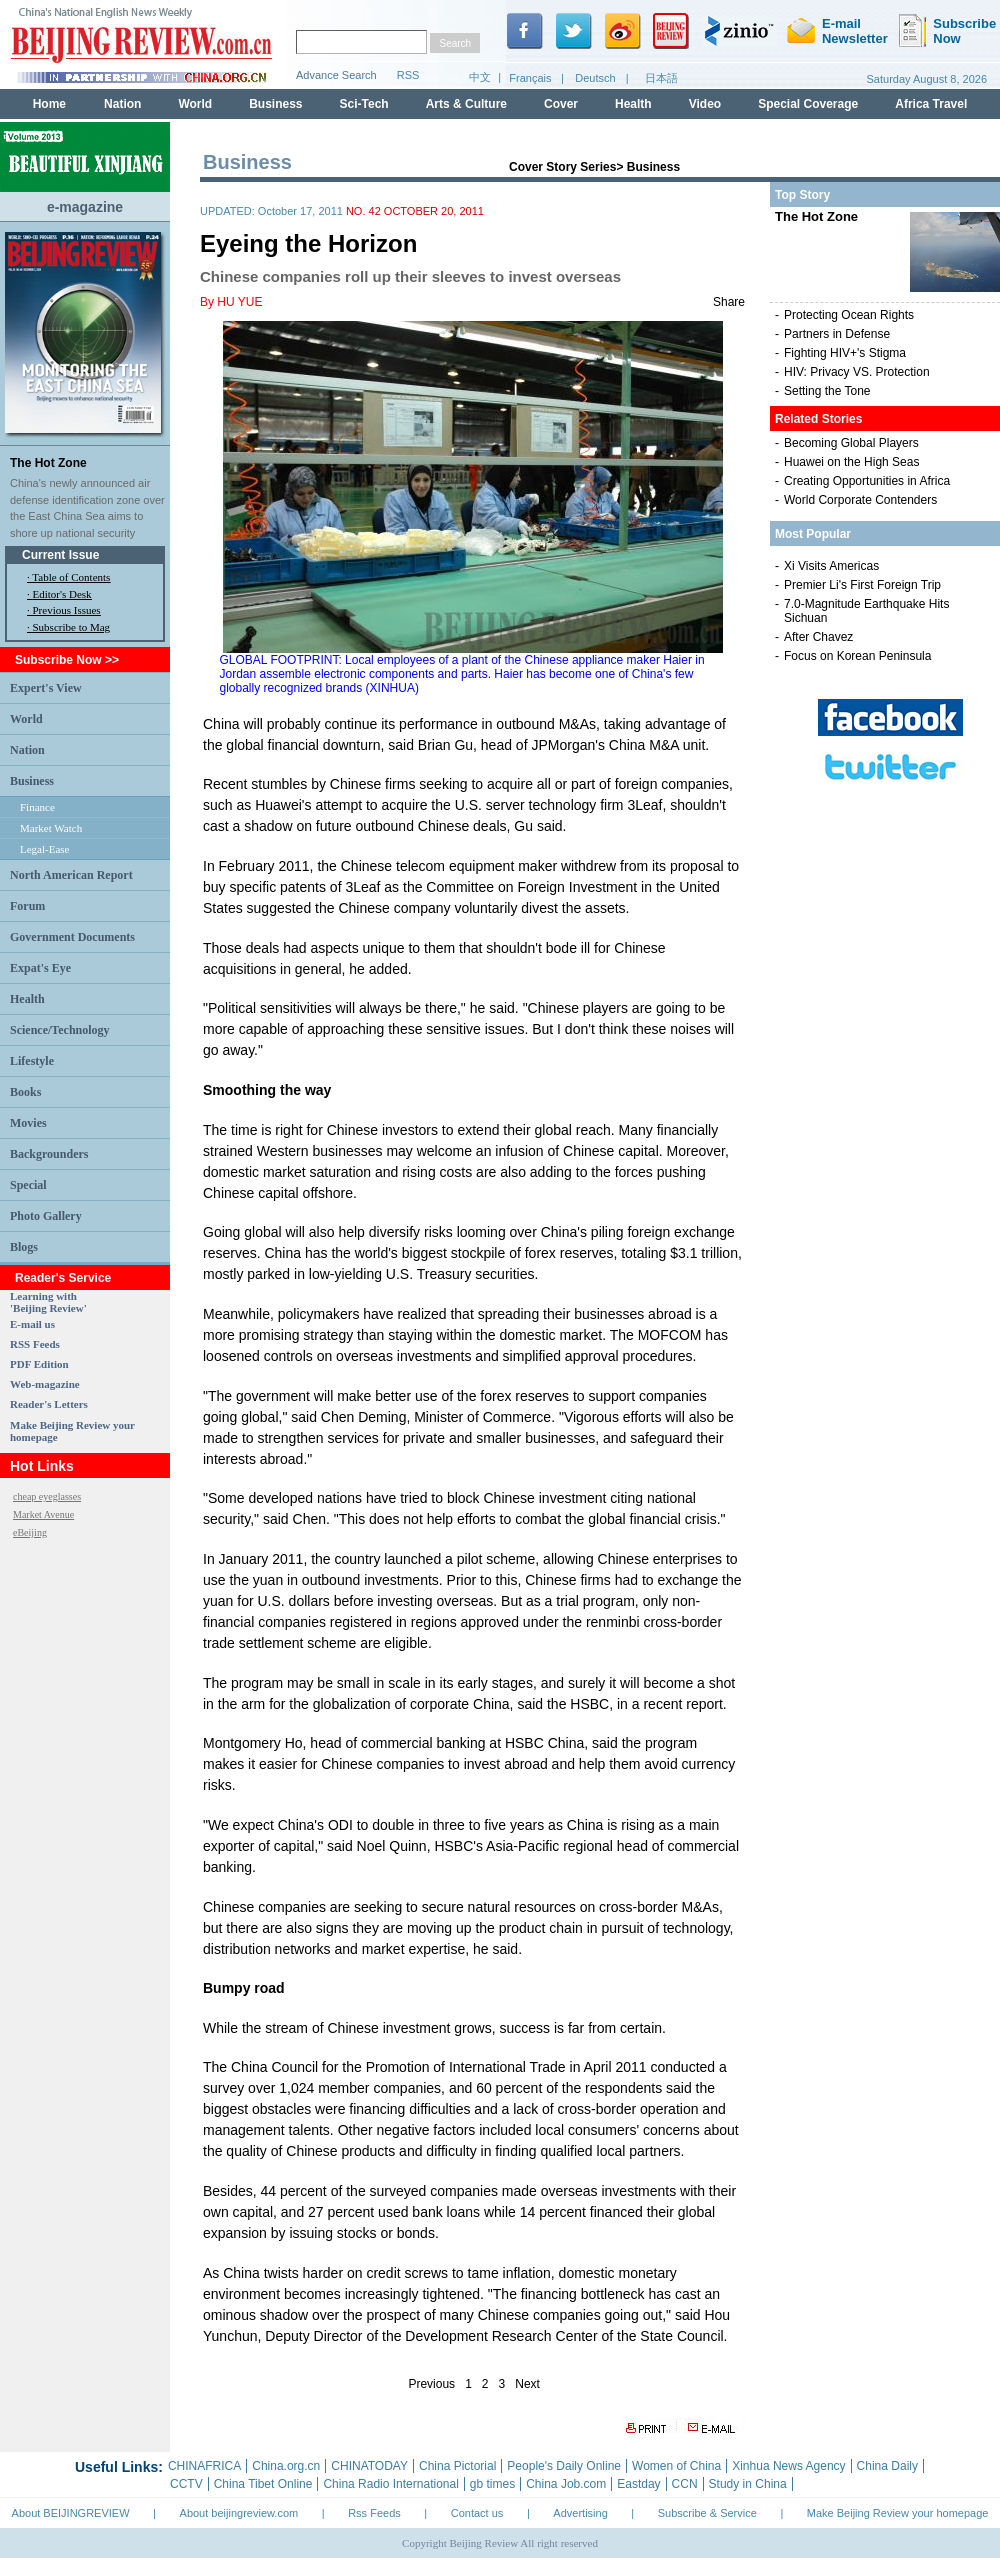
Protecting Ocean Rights (849, 315)
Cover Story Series (562, 167)
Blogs (24, 1247)
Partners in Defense (837, 334)
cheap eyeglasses (47, 1496)
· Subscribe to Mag (68, 627)
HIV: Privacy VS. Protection (857, 372)
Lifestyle (32, 1061)
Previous (431, 2384)
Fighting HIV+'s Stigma (845, 353)
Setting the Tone (827, 391)
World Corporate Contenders (860, 500)
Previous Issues (67, 610)
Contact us (477, 2513)
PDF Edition (39, 1364)
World (26, 719)
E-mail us (32, 1324)
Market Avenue (43, 1514)
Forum (27, 906)
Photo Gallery (46, 1216)
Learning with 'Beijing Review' (48, 1302)
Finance (37, 807)
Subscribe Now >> (67, 660)
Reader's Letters (49, 1404)
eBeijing (30, 1532)
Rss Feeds (374, 2513)
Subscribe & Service (707, 2513)
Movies (28, 1123)
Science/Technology (60, 1030)
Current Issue (60, 555)
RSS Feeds (35, 1344)
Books (25, 1092)
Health (27, 999)
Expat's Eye (40, 968)
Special (28, 1185)
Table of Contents (71, 577)
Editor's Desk (62, 594)
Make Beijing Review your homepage (898, 2513)
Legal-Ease (44, 849)
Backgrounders (49, 1154)
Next (527, 2384)
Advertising (580, 2513)
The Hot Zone (48, 463)
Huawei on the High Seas (851, 462)
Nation (27, 750)
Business (32, 781)
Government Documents (72, 937)
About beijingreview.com (239, 2513)
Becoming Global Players (851, 443)
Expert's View (46, 688)
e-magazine (85, 207)
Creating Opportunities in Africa (867, 481)
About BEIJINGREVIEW (71, 2513)
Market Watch (51, 828)
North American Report (71, 875)
